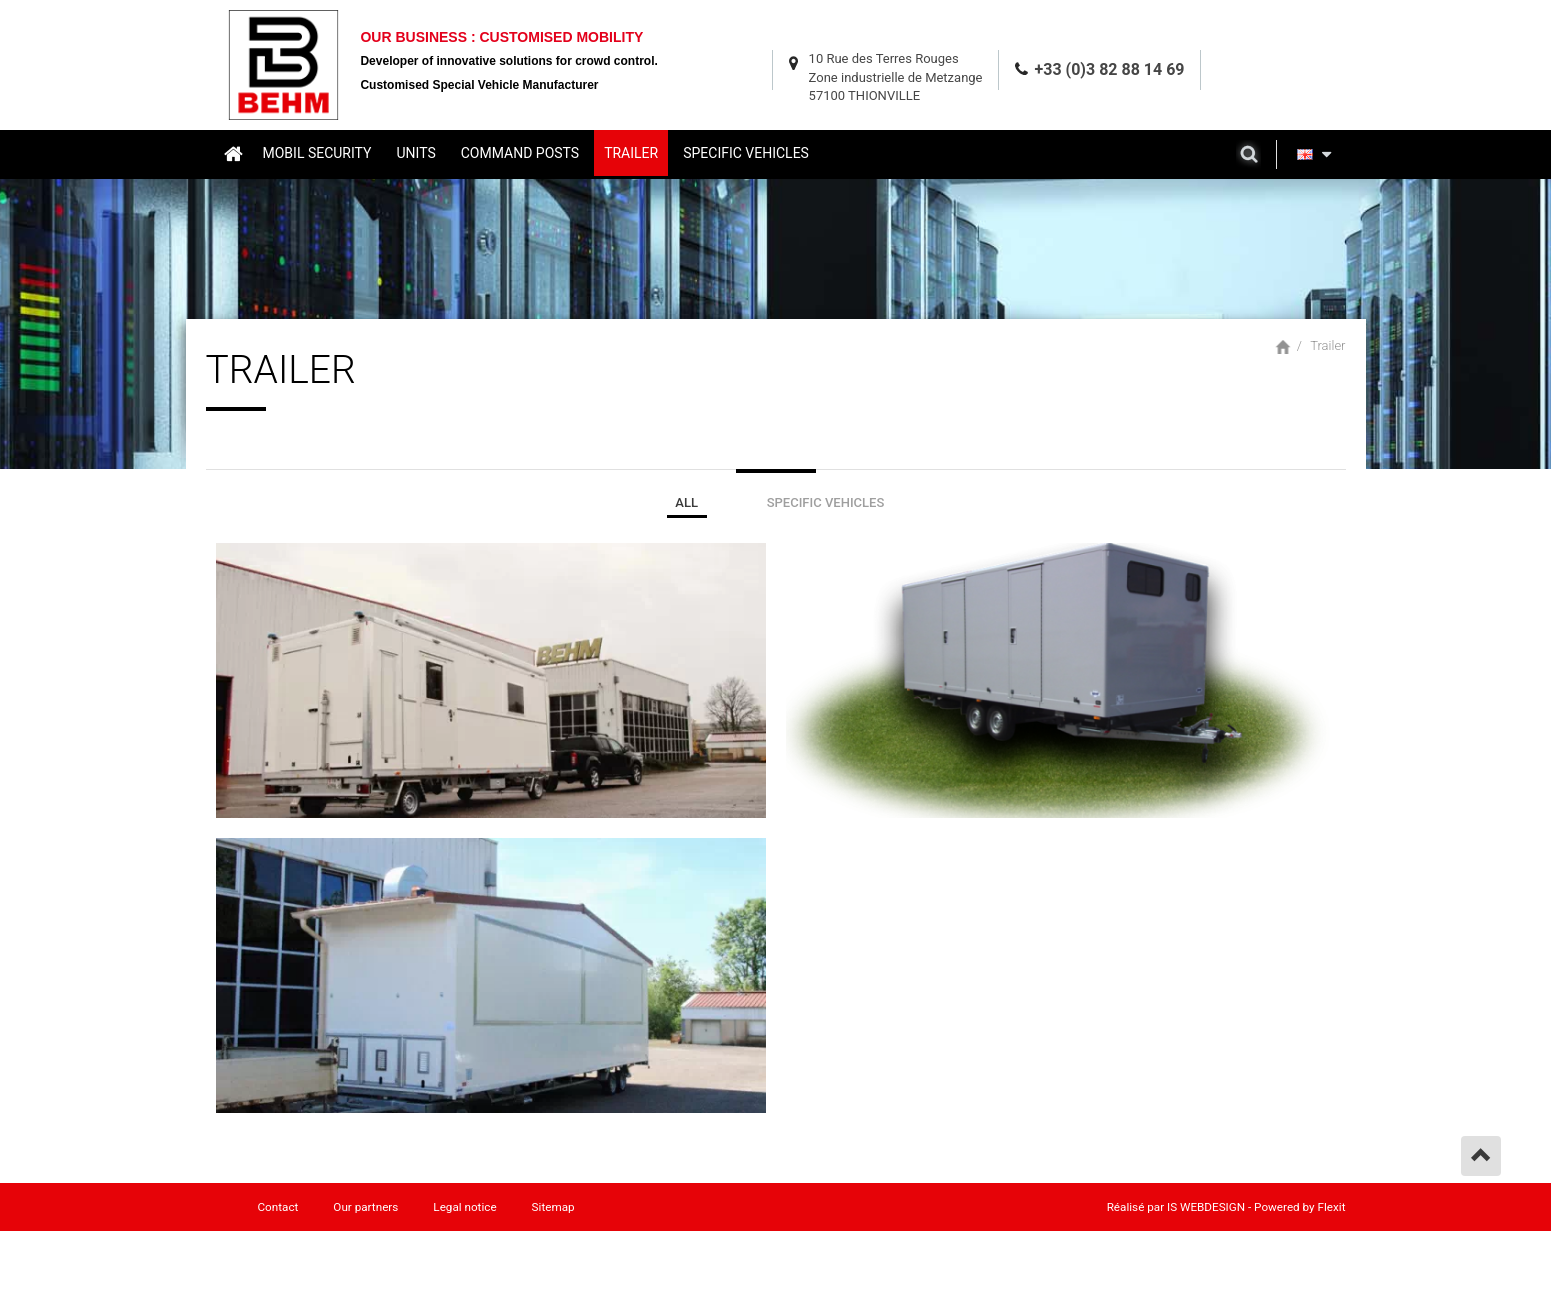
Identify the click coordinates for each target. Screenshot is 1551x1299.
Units (415, 153)
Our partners (365, 1207)
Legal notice (464, 1207)
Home (232, 153)
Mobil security (317, 153)
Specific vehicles (746, 153)
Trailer (631, 153)
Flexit (1332, 1207)
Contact (278, 1207)
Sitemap (553, 1207)
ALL (686, 502)
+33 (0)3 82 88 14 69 (1110, 69)
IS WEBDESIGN (1206, 1207)
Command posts (520, 153)
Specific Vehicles (826, 502)
